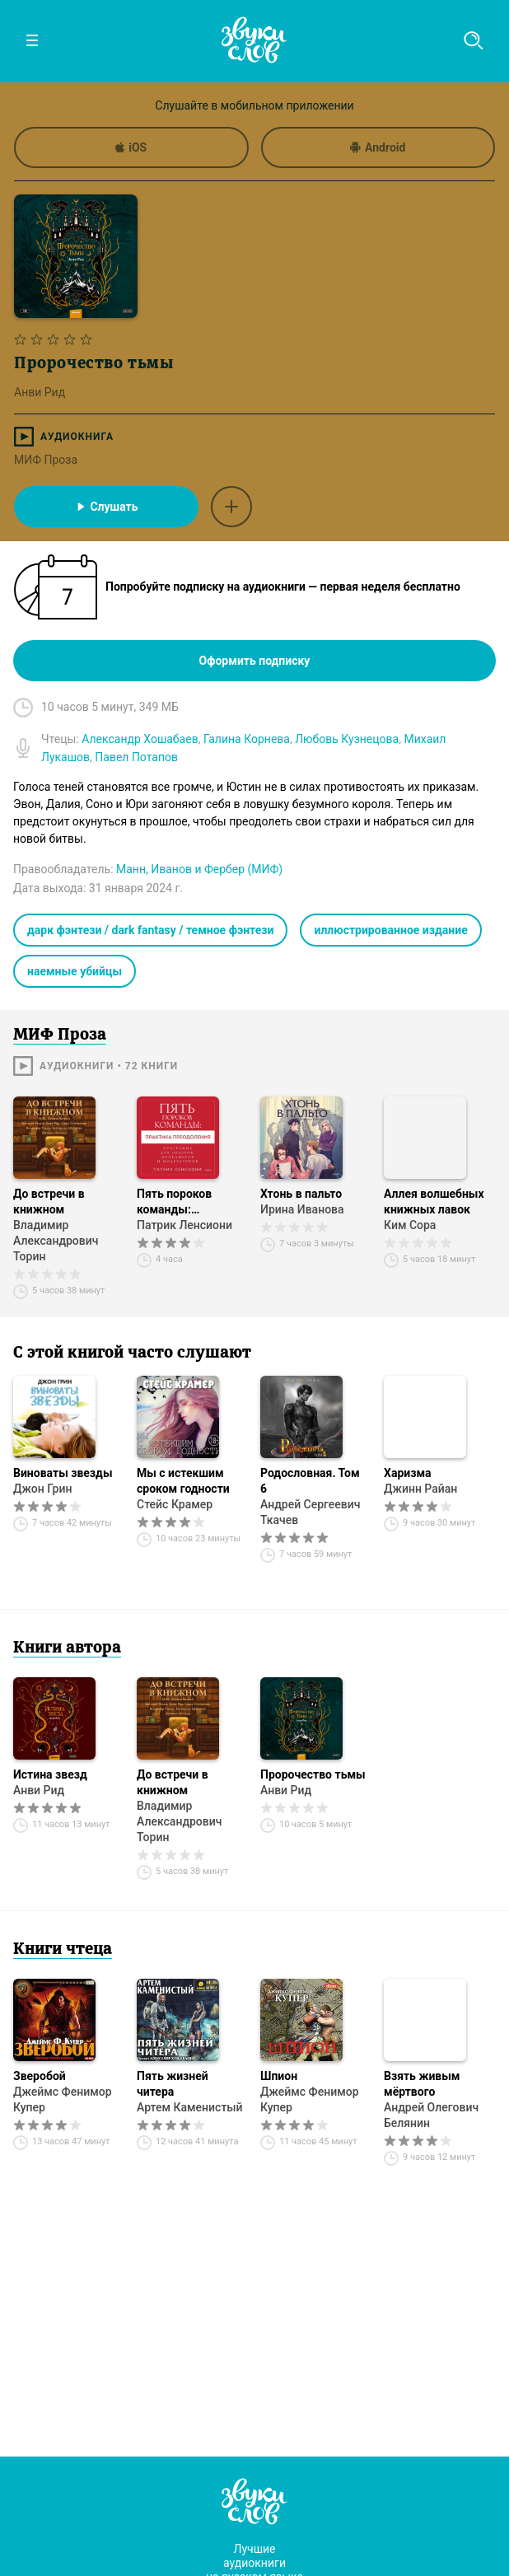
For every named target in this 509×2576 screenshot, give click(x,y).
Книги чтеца (62, 1950)
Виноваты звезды (63, 1473)
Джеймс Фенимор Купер (62, 2099)
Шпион (278, 2076)
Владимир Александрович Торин (55, 1240)
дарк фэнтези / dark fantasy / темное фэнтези (150, 930)
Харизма (408, 1473)
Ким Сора (410, 1225)
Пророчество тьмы (313, 1774)
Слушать (106, 506)
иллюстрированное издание (390, 930)
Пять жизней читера (172, 2083)
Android (377, 147)
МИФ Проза (45, 459)
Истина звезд (50, 1774)
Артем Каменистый (190, 2107)
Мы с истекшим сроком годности (183, 1480)
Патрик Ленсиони (184, 1225)
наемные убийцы (74, 971)
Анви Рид (38, 1790)
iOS (131, 147)
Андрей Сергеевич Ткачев (310, 1512)
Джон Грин (42, 1488)
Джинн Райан (420, 1488)
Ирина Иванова (302, 1209)
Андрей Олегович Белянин (431, 2115)
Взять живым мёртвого (422, 2083)
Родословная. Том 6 (310, 1480)
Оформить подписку (255, 660)
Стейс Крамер (174, 1504)
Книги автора (67, 1648)
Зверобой (39, 2076)
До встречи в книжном (49, 1201)
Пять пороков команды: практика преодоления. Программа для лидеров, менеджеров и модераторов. (179, 1202)
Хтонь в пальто (301, 1193)
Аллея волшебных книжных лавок (434, 1201)
